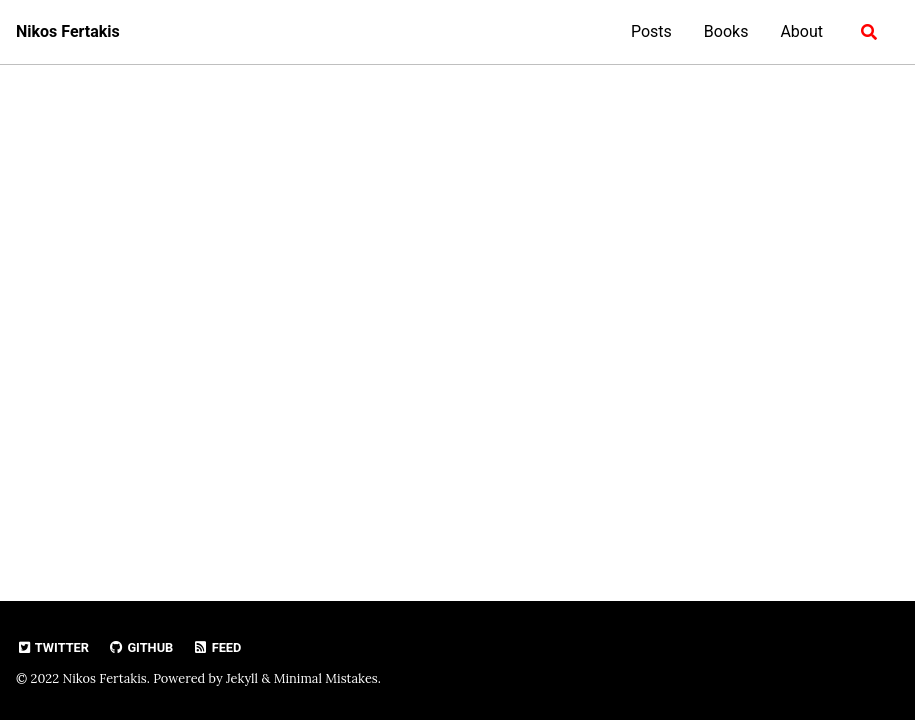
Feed (216, 647)
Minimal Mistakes (326, 678)
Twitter (52, 647)
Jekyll (242, 678)
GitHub (140, 647)
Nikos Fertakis (68, 31)
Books (726, 31)
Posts (651, 31)
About (801, 31)
